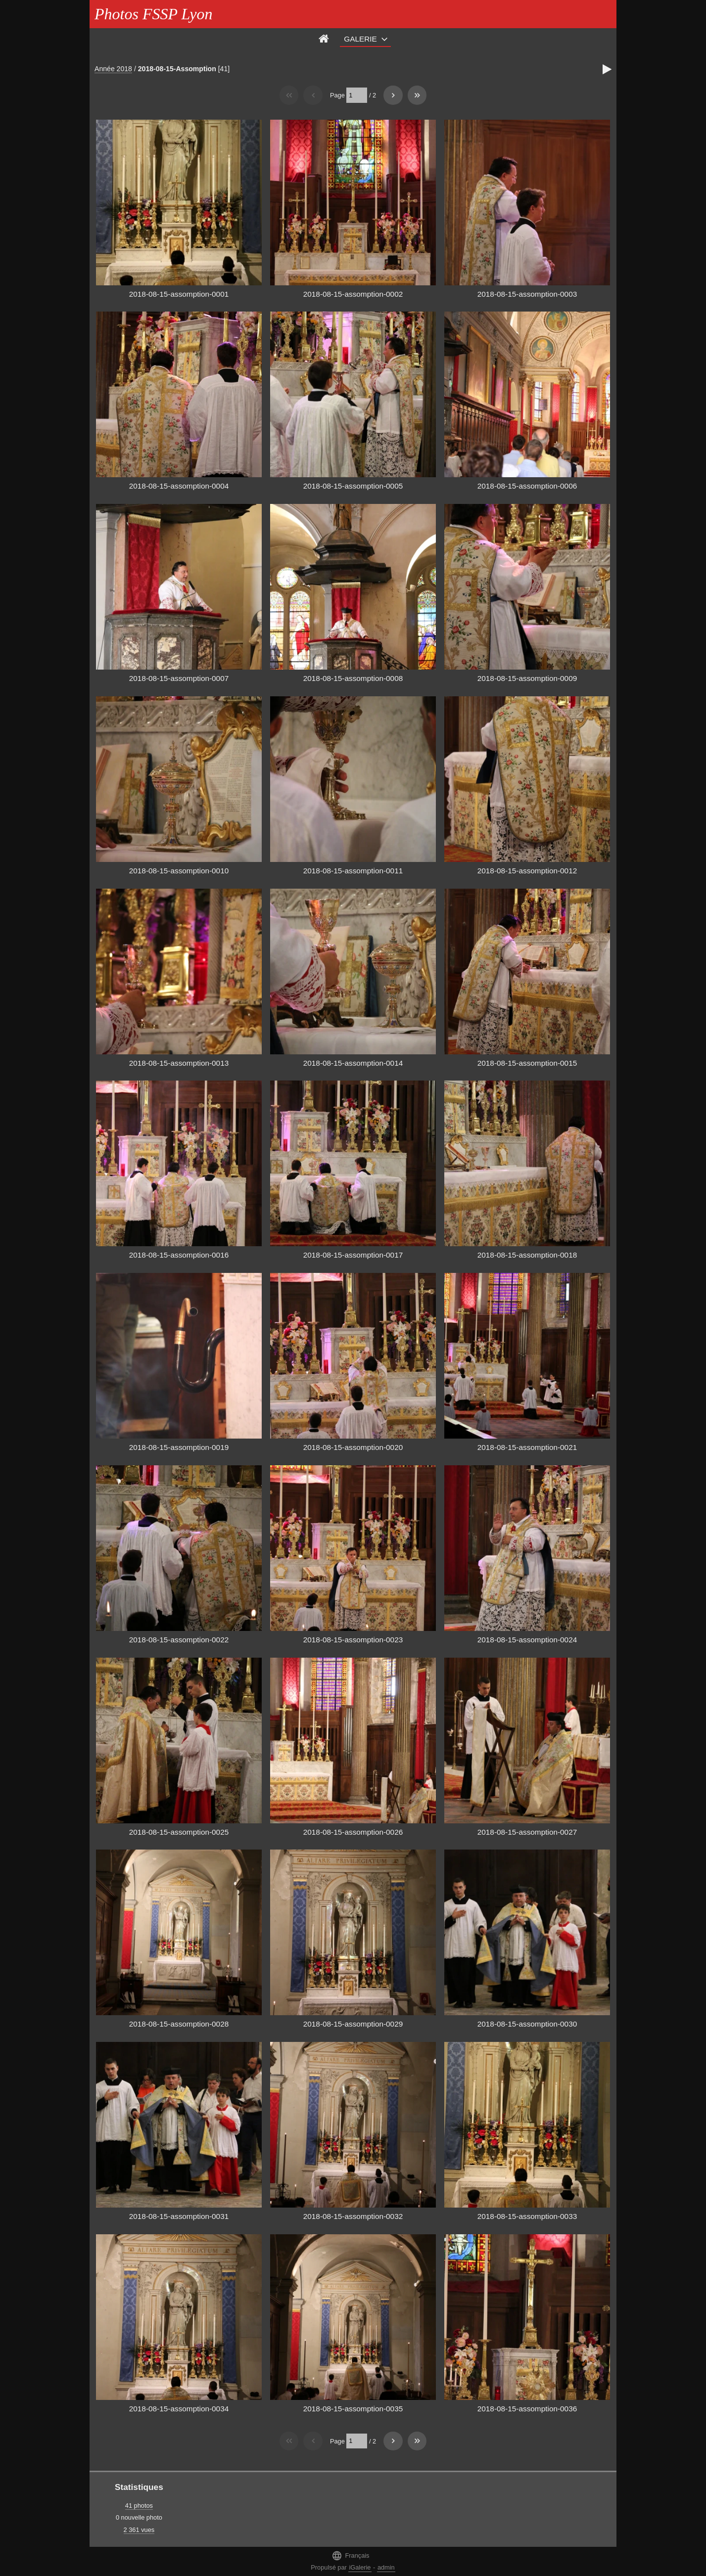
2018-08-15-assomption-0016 (179, 1255)
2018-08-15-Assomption (177, 69)
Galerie (360, 39)
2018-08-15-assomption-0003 (527, 294)
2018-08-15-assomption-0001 (179, 294)
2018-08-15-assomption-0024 (527, 1639)
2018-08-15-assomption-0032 (353, 2216)
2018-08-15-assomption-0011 (353, 870)
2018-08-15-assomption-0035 (353, 2408)
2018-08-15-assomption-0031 (179, 2216)
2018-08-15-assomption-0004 (179, 486)
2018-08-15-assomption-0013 (179, 1063)
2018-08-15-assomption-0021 (527, 1447)
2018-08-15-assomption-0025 (179, 1832)
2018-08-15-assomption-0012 (527, 870)
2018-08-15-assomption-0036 (527, 2408)
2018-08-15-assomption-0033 (527, 2216)
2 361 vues (139, 2529)
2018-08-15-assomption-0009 (527, 678)
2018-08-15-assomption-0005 (353, 486)
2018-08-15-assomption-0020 (353, 1447)
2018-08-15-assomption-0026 (353, 1832)
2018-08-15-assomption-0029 (353, 2024)
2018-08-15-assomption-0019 (179, 1447)
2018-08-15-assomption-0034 (179, 2408)
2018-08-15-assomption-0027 (527, 1832)
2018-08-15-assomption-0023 (353, 1639)
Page (337, 95)
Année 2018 (113, 69)
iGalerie (360, 2567)
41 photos (139, 2505)
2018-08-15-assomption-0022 (179, 1639)
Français (350, 2555)
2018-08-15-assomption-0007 (179, 678)
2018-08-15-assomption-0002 (353, 294)
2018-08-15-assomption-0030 (527, 2024)
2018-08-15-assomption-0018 (527, 1255)
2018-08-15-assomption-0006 (527, 486)
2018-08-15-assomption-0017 (353, 1255)
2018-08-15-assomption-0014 (353, 1063)
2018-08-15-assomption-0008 (353, 678)
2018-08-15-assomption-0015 (527, 1063)
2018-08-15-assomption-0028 (179, 2024)
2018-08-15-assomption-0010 (179, 870)
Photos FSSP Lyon (153, 14)
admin (386, 2567)
